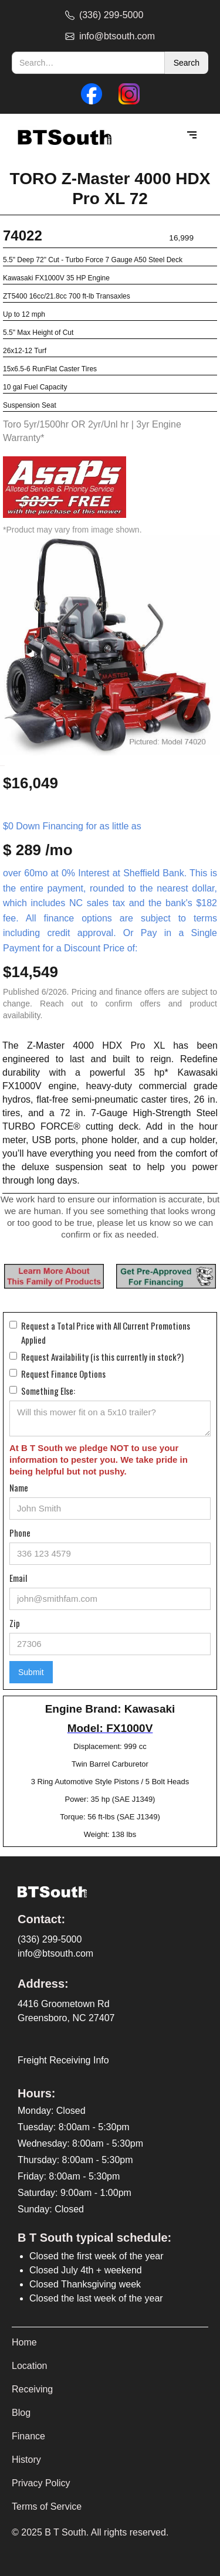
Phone (20, 1532)
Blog (21, 2413)
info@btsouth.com (55, 1953)
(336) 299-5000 (50, 1939)
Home (24, 2342)
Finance (28, 2436)
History (26, 2460)
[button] (191, 135)
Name (18, 1487)
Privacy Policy (41, 2483)
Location (30, 2366)
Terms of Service (47, 2506)
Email (18, 1577)
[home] (61, 135)
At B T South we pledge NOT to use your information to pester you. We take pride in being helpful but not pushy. (98, 1459)
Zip (14, 1622)
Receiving (32, 2389)
